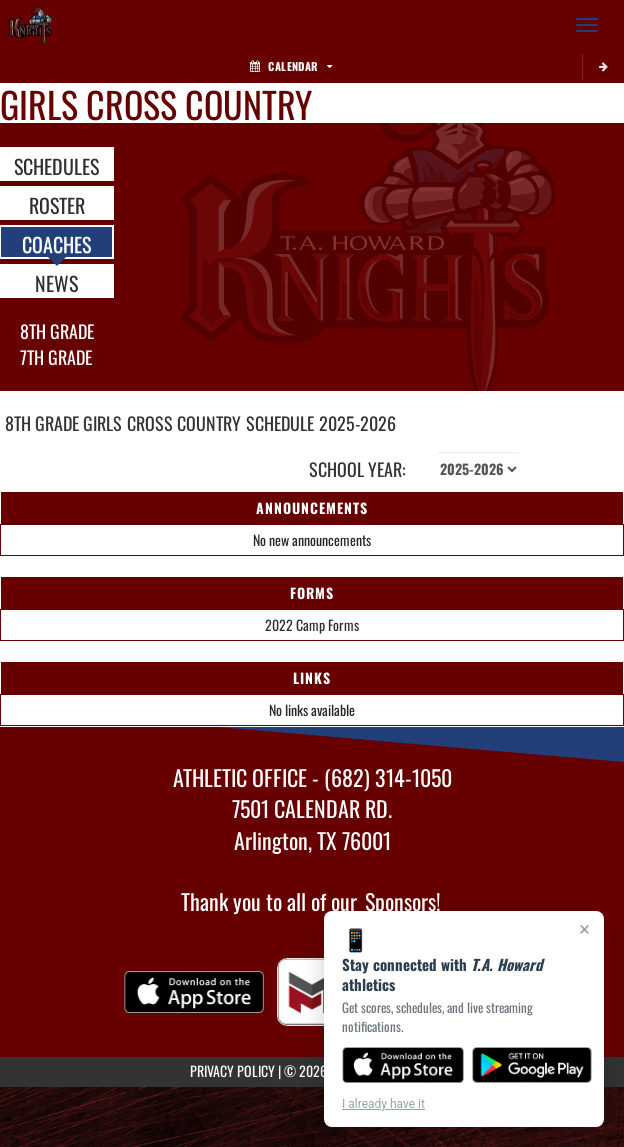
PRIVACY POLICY (232, 1070)
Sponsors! (403, 901)
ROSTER (57, 204)
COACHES (56, 243)
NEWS (56, 282)
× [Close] (584, 929)
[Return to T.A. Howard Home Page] (30, 25)
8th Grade (57, 331)
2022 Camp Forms (312, 624)
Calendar (291, 66)
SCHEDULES (56, 165)
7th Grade (56, 357)
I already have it (383, 1104)
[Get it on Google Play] (532, 1065)
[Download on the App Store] (403, 1065)
